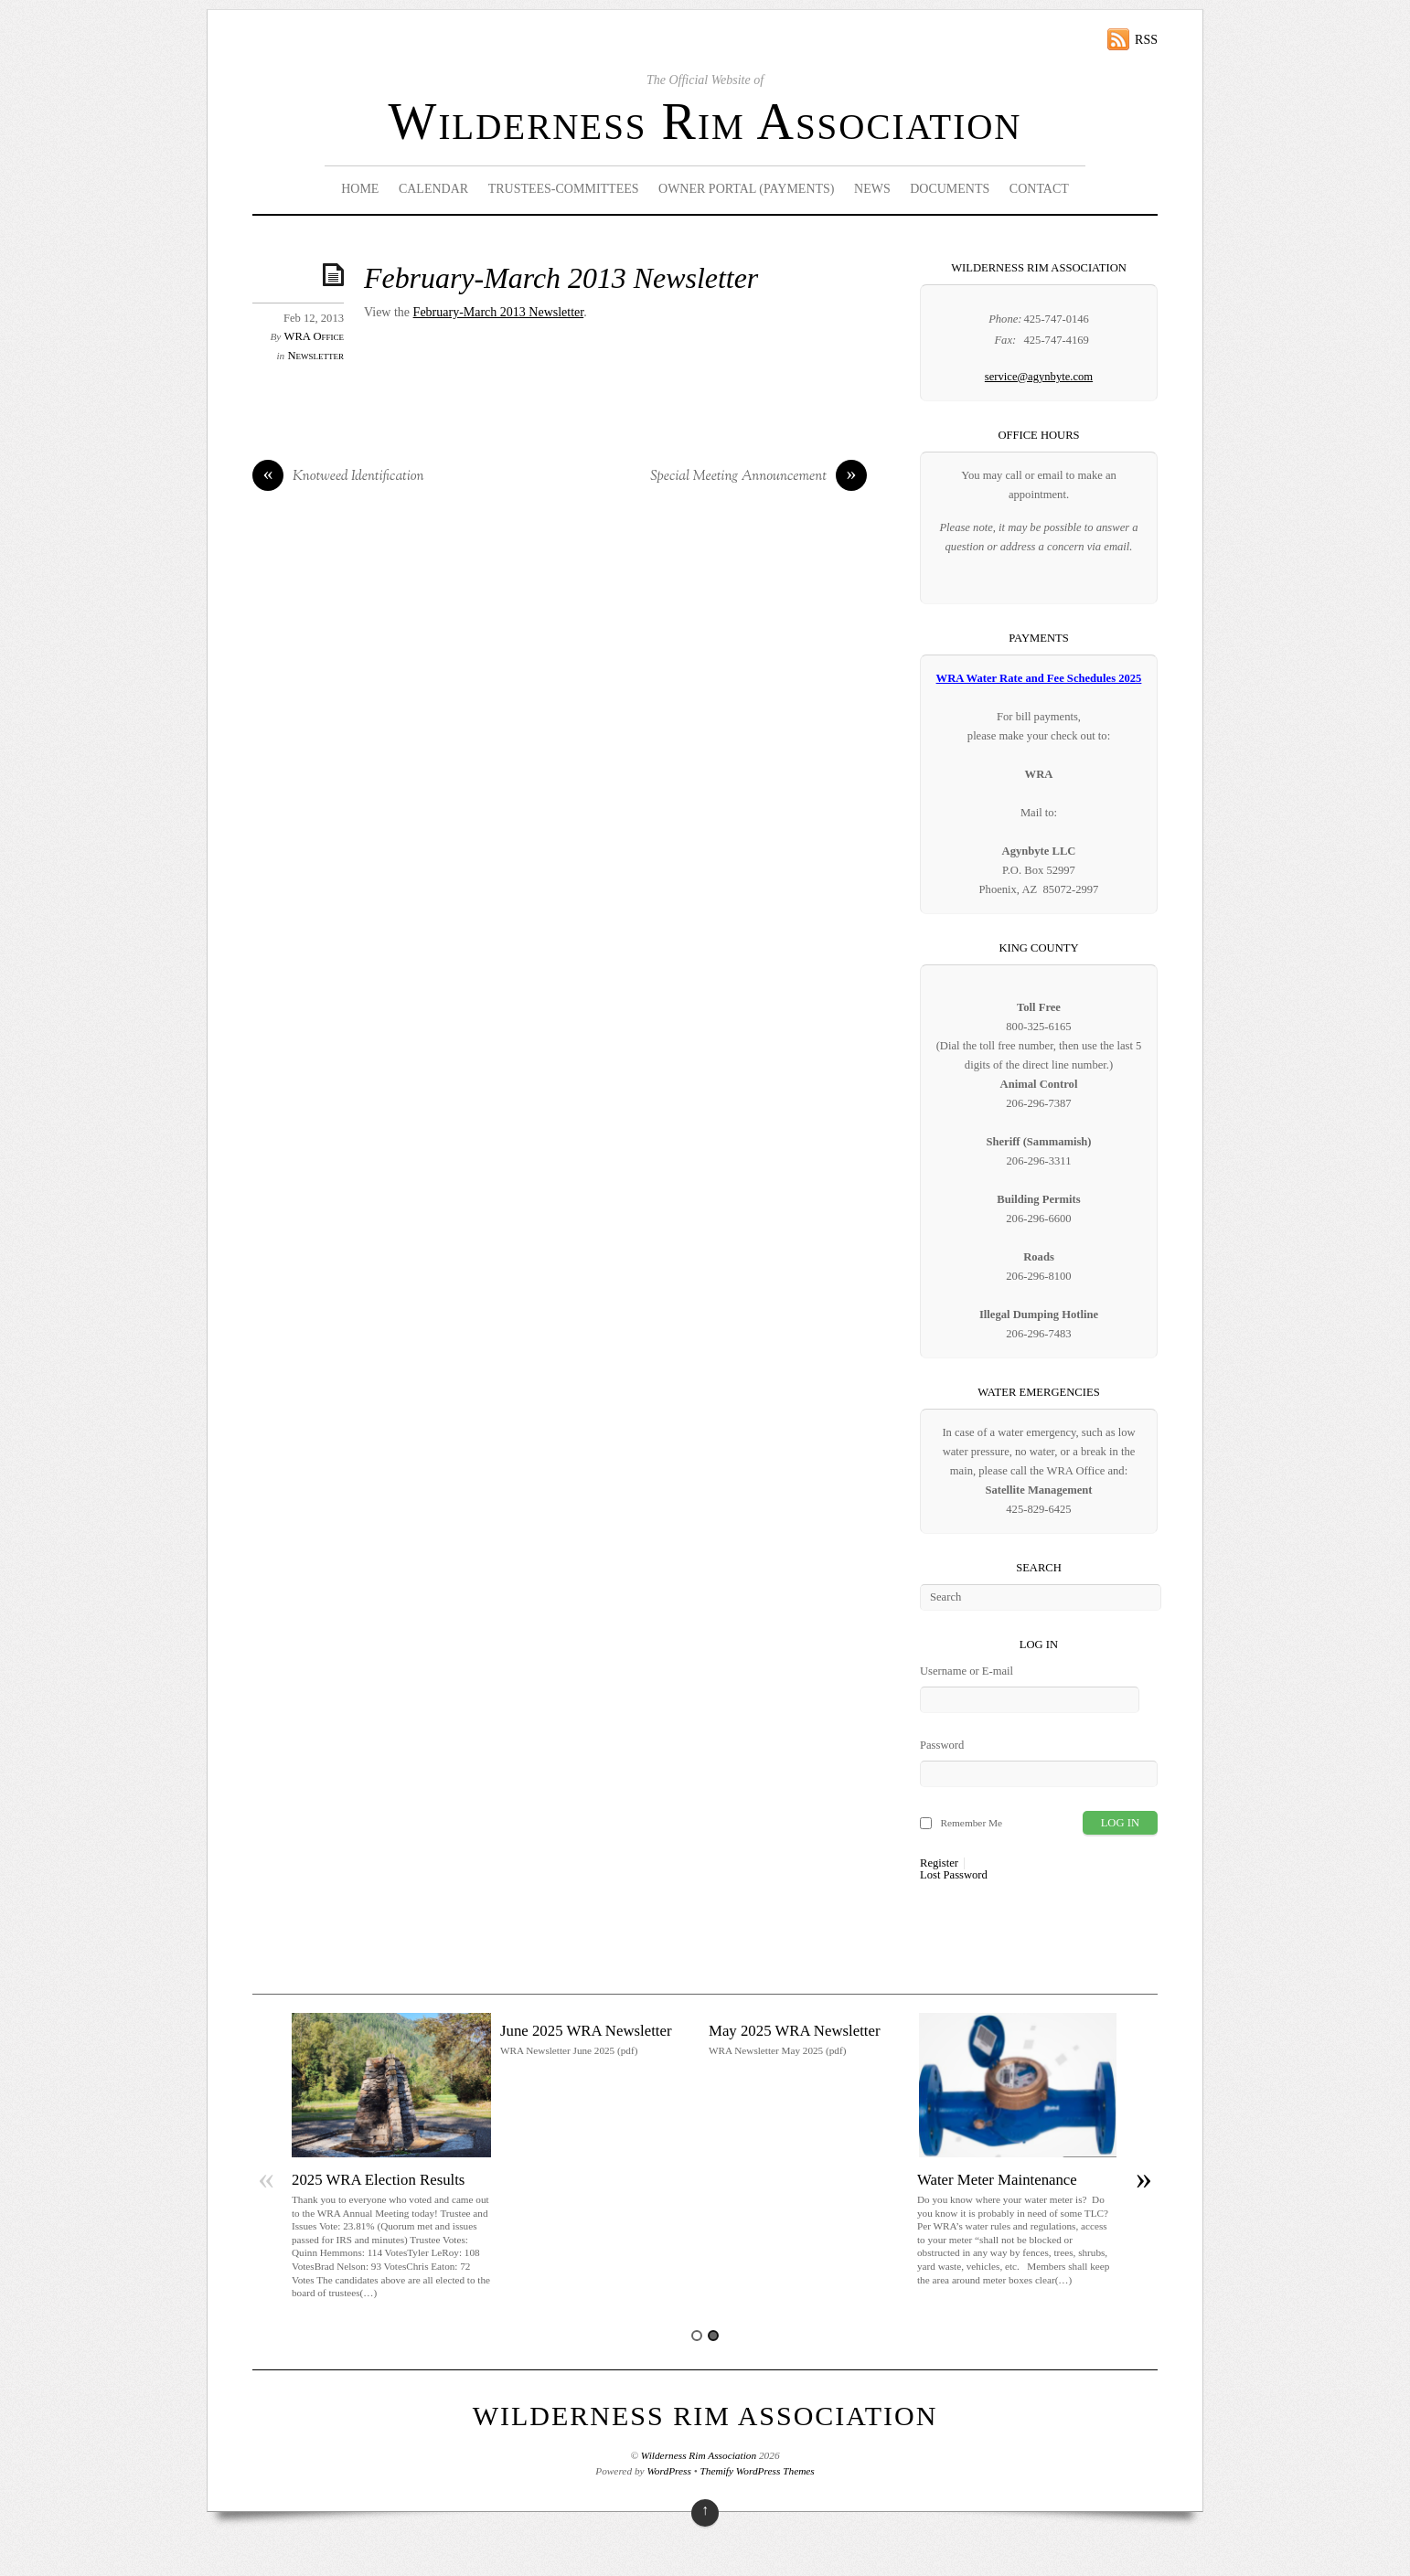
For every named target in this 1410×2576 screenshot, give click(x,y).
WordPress (668, 2470)
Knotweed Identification (338, 477)
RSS (1146, 40)
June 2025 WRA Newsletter (586, 2030)
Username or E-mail (966, 1671)
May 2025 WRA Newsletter (795, 2030)
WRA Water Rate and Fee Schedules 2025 (1039, 678)
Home (360, 189)
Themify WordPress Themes (757, 2470)
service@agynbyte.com (1039, 376)
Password (942, 1745)
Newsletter (315, 355)
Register (939, 1863)
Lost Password (954, 1875)
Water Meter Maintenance (997, 2179)
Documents (949, 189)
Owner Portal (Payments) (746, 189)
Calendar (433, 189)
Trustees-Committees (563, 189)
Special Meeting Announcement (758, 477)
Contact (1039, 189)
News (872, 189)
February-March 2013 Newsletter (561, 278)
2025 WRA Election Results (378, 2179)
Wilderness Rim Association (705, 121)
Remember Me (971, 1822)
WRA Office (314, 336)
